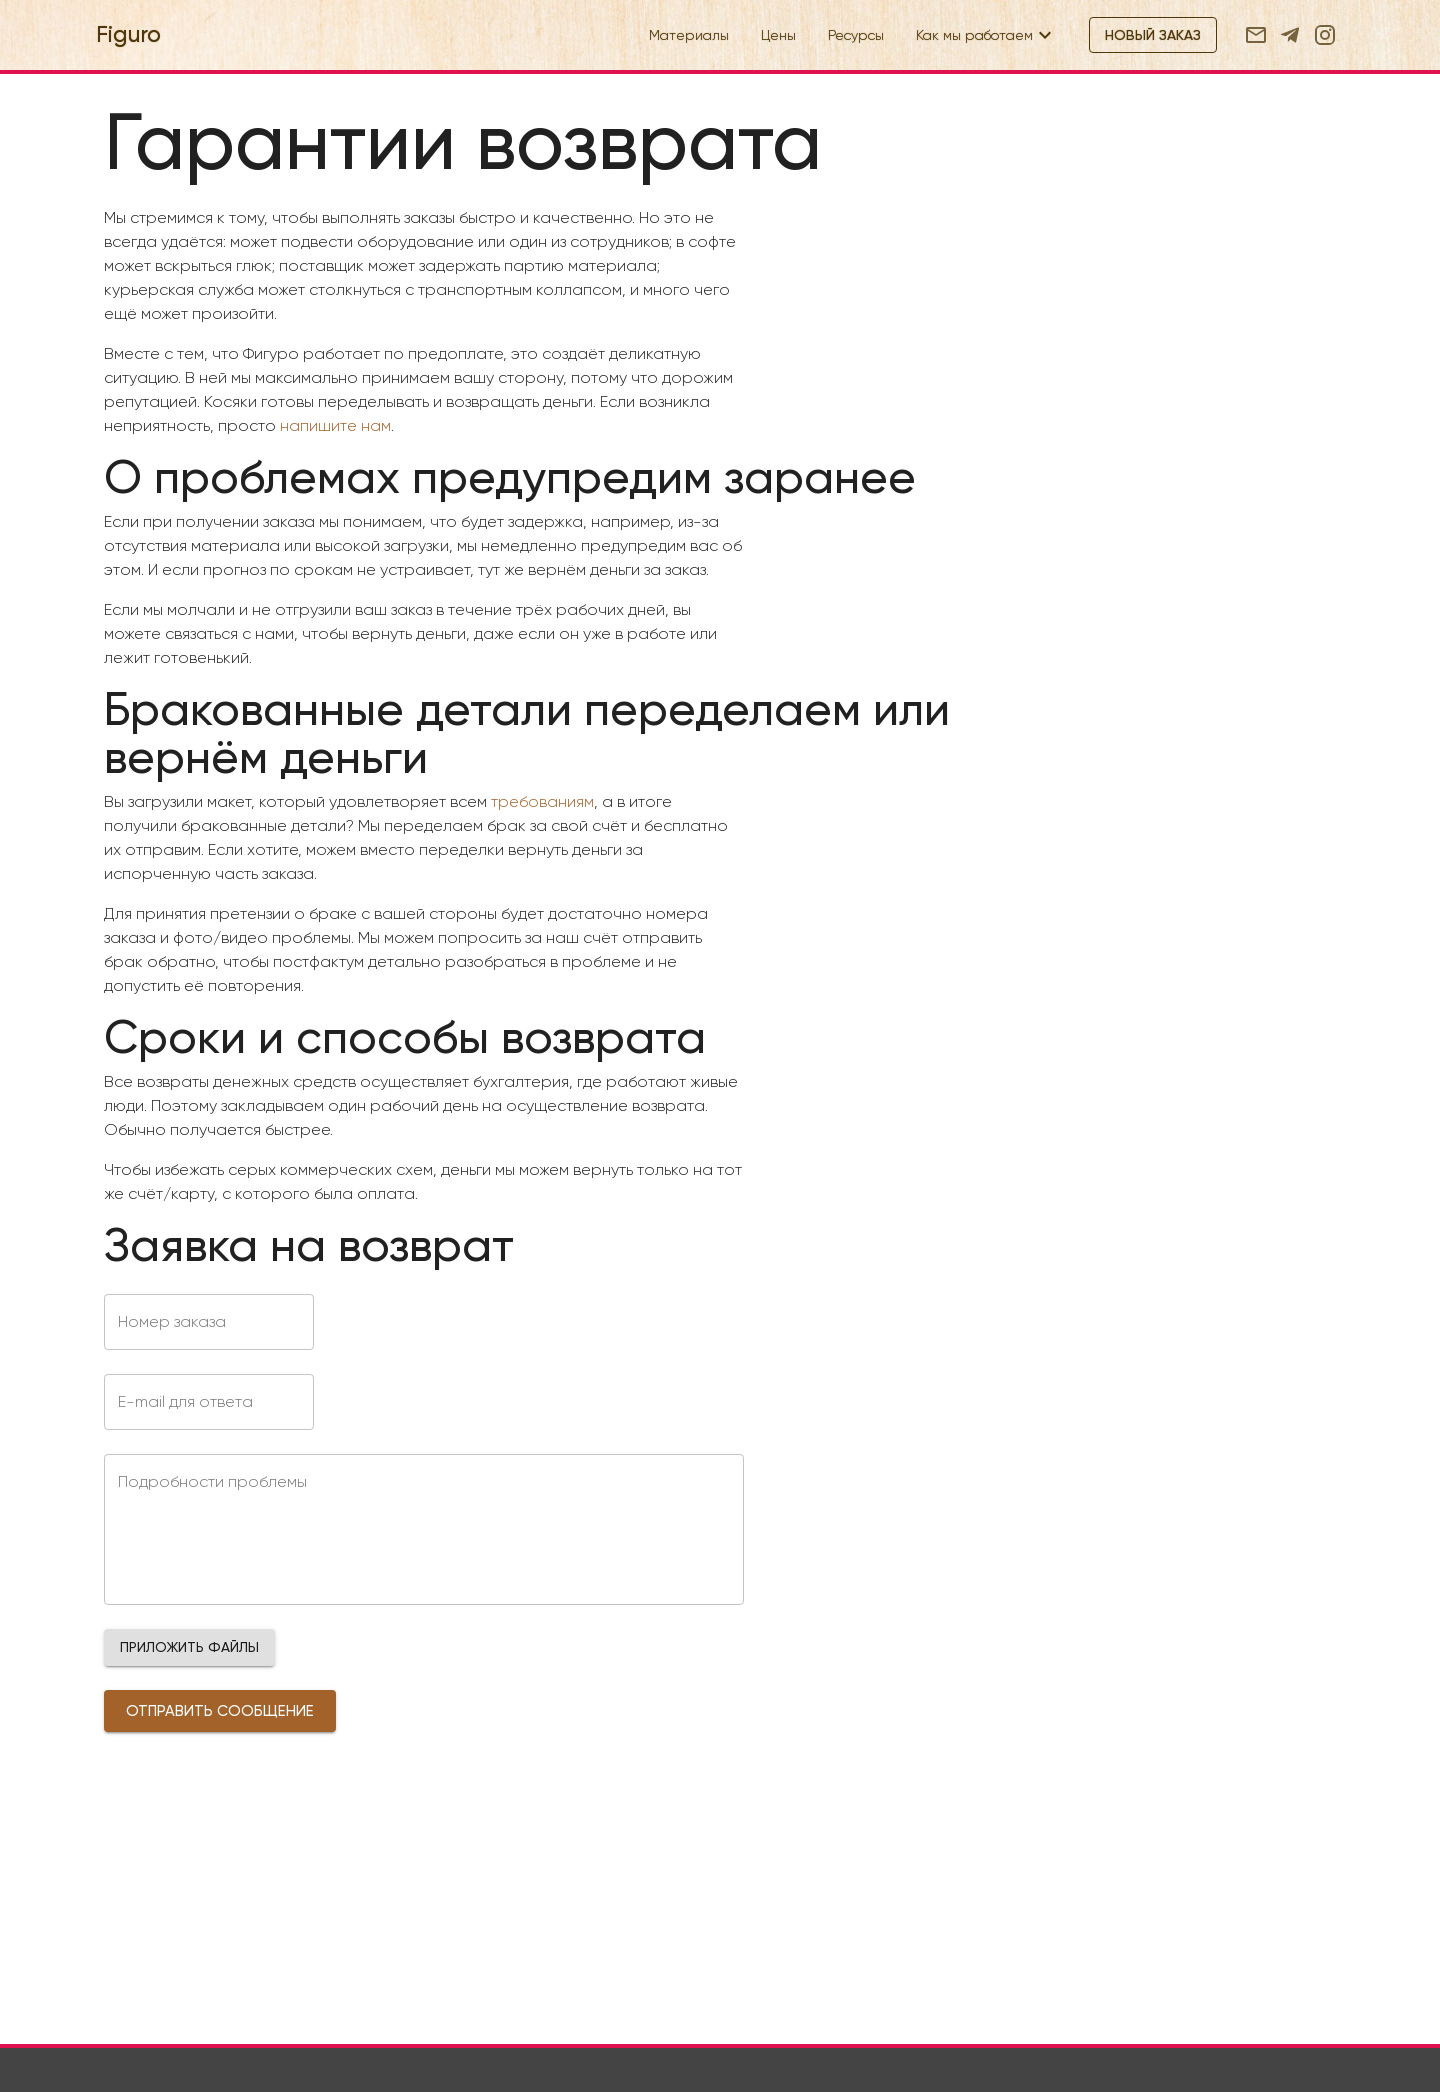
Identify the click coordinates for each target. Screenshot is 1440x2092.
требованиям (542, 801)
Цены (778, 35)
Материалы (689, 35)
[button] (189, 1647)
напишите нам (335, 425)
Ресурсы (856, 35)
